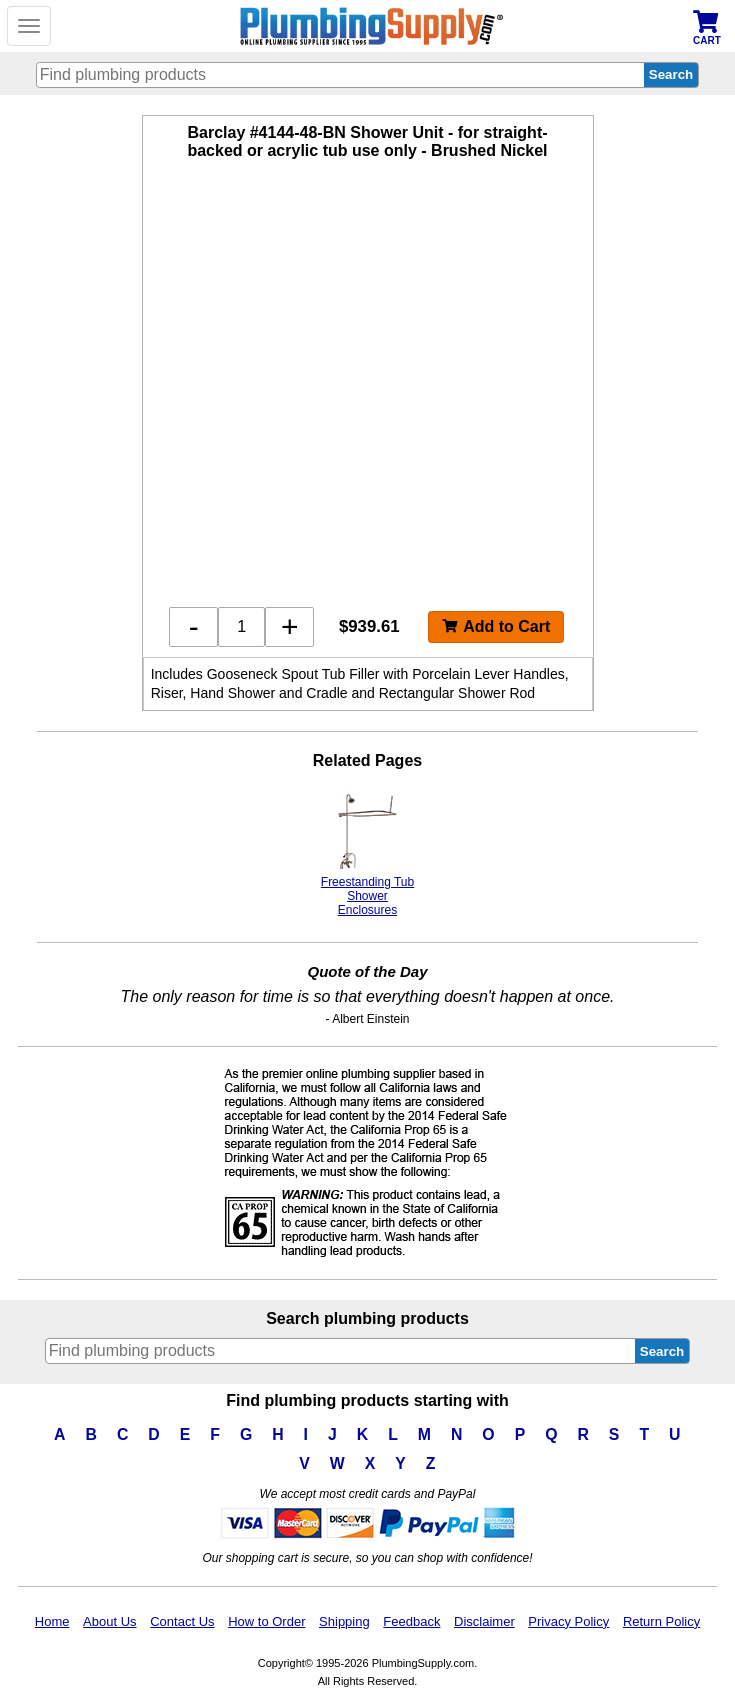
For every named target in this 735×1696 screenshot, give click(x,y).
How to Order (266, 1621)
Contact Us (182, 1621)
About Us (109, 1621)
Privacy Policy (568, 1621)
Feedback (411, 1621)
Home (52, 1621)
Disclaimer (484, 1621)
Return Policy (661, 1621)
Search (662, 1351)
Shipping (344, 1621)
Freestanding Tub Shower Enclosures (367, 854)
